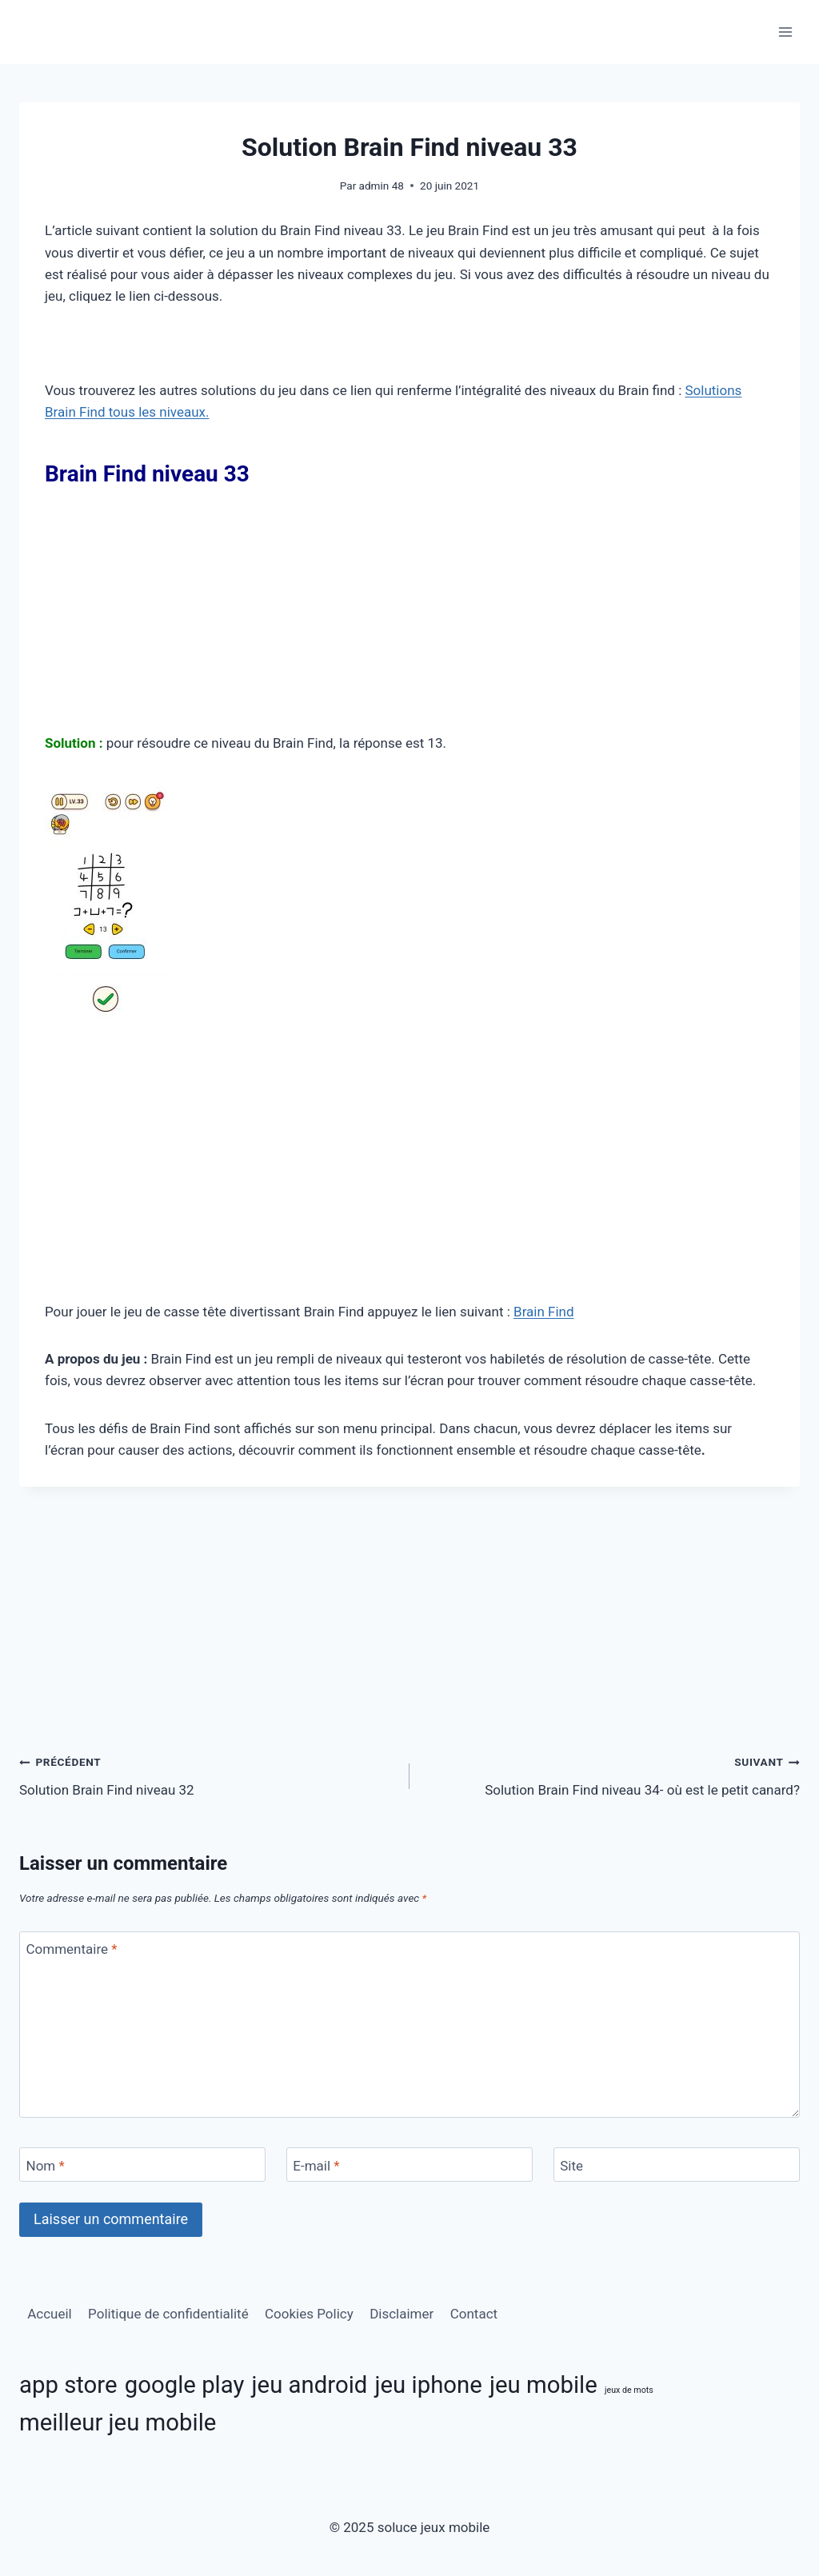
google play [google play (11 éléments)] (185, 2384)
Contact (473, 2314)
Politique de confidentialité (168, 2314)
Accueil (49, 2314)
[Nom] (142, 2164)
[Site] (676, 2164)
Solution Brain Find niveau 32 (207, 1774)
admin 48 (381, 185)
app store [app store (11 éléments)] (68, 2384)
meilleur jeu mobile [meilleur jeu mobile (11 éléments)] (117, 2422)
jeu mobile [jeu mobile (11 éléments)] (543, 2384)
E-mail (316, 2166)
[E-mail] (409, 2164)
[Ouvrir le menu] (785, 31)
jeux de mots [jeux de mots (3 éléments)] (629, 2390)
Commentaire (72, 1949)
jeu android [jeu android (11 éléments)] (310, 2384)
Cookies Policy (309, 2314)
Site (571, 2166)
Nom (45, 2166)
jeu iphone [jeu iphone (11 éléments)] (428, 2384)
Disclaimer (401, 2314)
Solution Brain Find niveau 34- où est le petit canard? (611, 1774)
